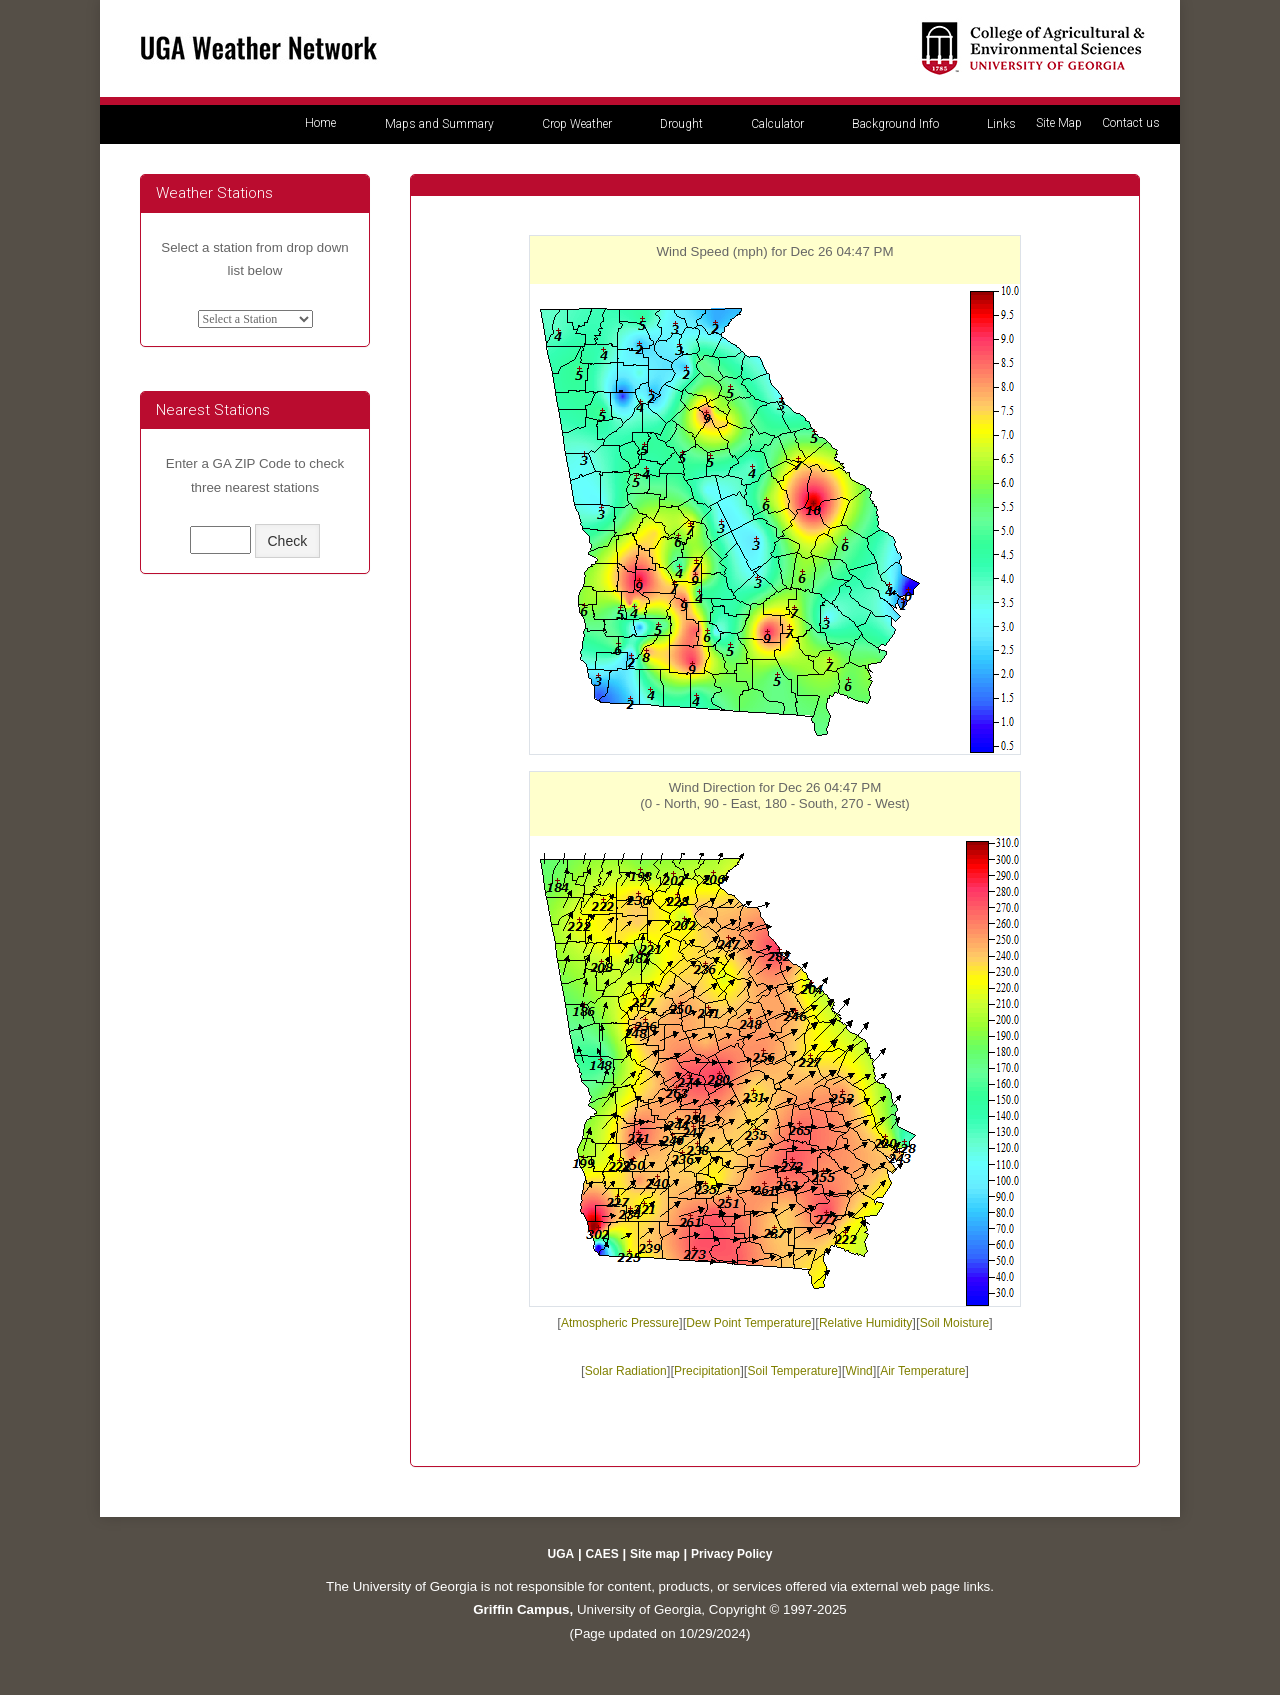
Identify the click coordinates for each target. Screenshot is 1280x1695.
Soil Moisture (954, 1323)
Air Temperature (922, 1371)
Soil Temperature (793, 1371)
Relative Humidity (865, 1323)
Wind (858, 1371)
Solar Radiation (626, 1371)
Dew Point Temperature (748, 1323)
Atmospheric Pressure (620, 1323)
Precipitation (707, 1371)
